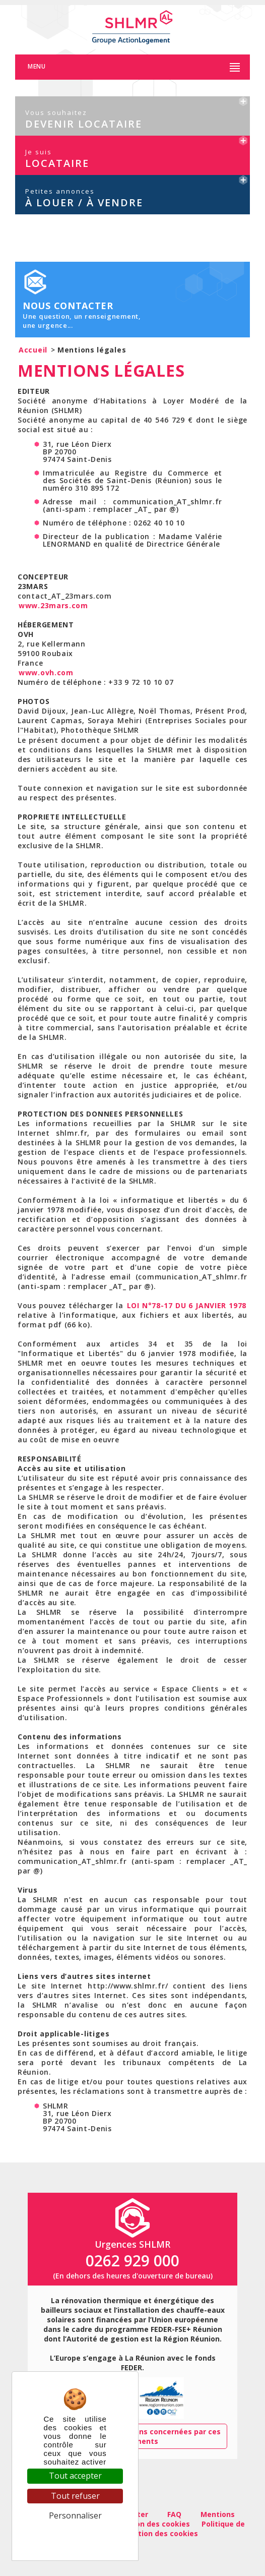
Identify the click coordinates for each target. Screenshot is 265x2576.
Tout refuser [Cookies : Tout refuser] (75, 2495)
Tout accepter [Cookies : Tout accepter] (75, 2475)
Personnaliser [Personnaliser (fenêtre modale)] (75, 2515)
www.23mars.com (53, 605)
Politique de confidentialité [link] (75, 2535)
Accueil (33, 350)
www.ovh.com (46, 672)
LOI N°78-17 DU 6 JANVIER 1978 (186, 1305)
